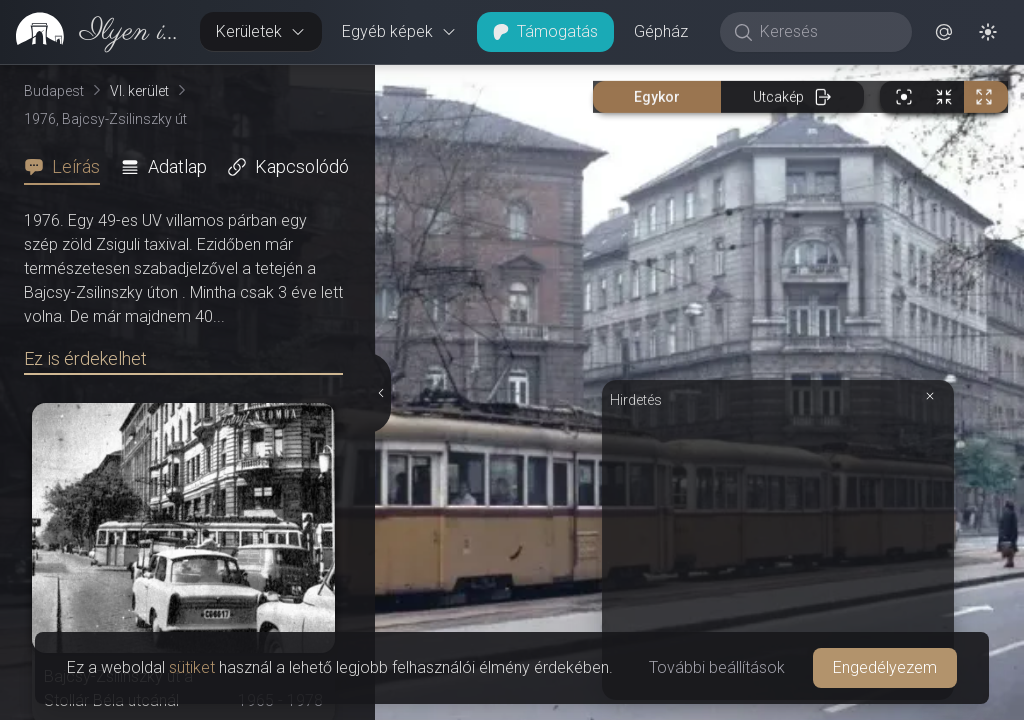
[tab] (68, 167)
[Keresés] (826, 32)
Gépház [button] (661, 31)
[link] (92, 32)
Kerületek (261, 31)
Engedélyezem (885, 667)
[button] (944, 32)
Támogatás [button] (545, 31)
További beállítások (717, 667)
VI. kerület (139, 91)
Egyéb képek (399, 31)
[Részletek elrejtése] (383, 393)
